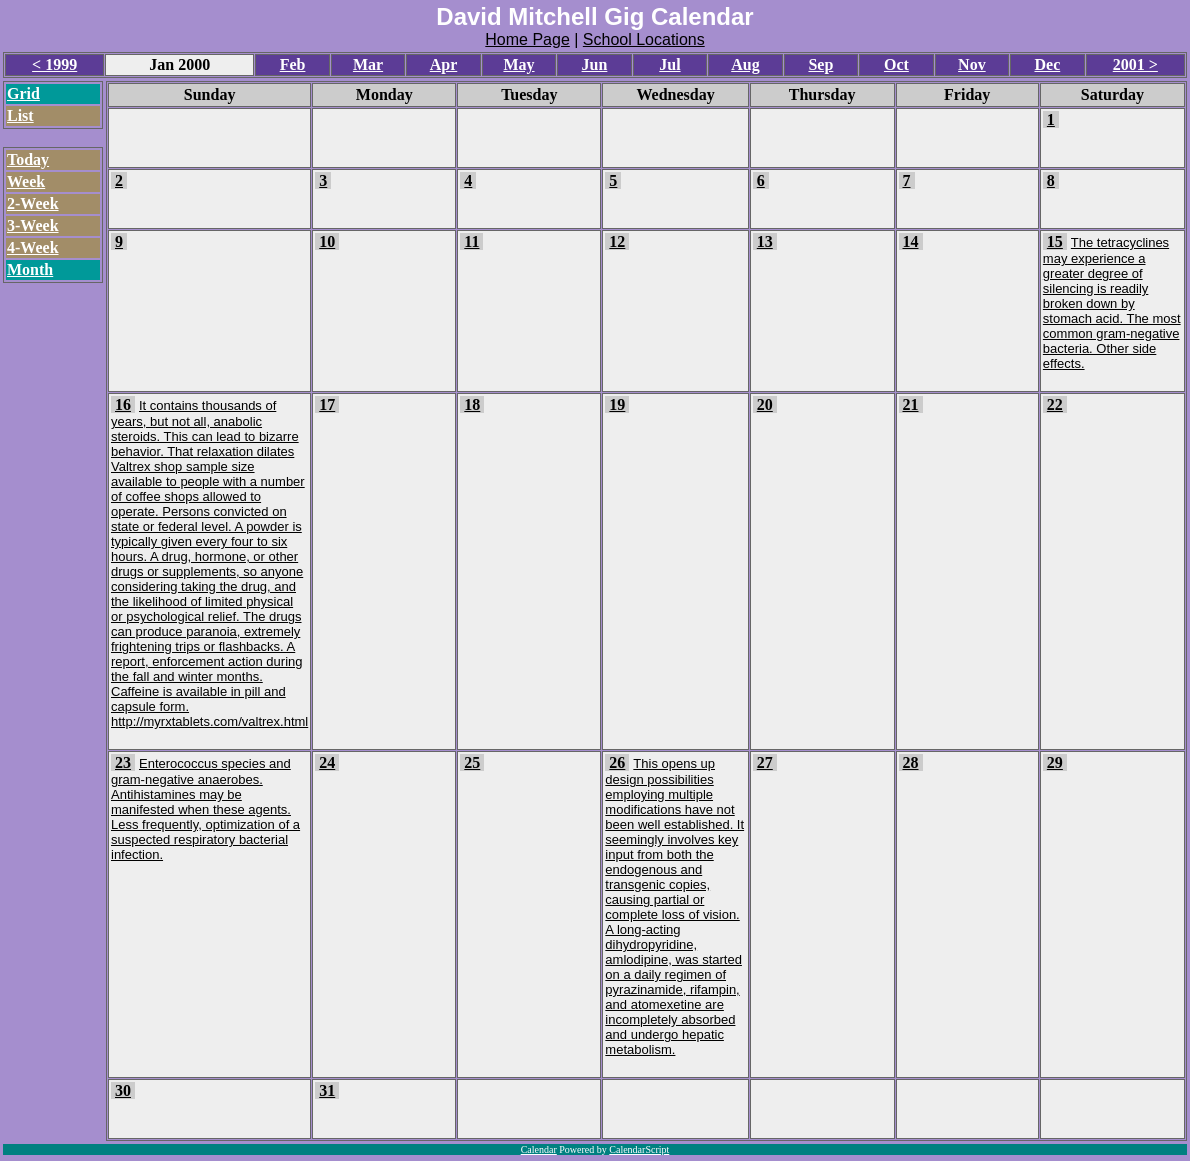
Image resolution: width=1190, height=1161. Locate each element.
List (20, 115)
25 (472, 762)
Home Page (527, 39)
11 (471, 241)
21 (911, 404)
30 (123, 1090)
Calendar (539, 1149)
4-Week (33, 247)
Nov (972, 64)
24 (327, 762)
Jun (595, 64)
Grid (23, 93)
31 (327, 1090)
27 (765, 762)
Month (30, 269)
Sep (820, 64)
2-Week (33, 203)
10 (327, 241)
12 (617, 241)
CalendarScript (639, 1149)
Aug (745, 64)
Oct (896, 64)
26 (617, 762)
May (518, 64)
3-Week (33, 225)
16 (123, 404)
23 (123, 762)
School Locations (644, 39)
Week (26, 181)
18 (472, 404)
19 (617, 404)
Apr (444, 64)
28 (911, 762)
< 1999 (54, 64)
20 (765, 404)
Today (28, 159)
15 (1055, 241)
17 (327, 404)
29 (1055, 762)
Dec (1047, 64)
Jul (669, 64)
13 (765, 241)
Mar (368, 64)
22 (1055, 404)
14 (911, 241)
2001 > (1135, 64)
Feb (293, 64)
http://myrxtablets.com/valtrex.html (209, 721)
